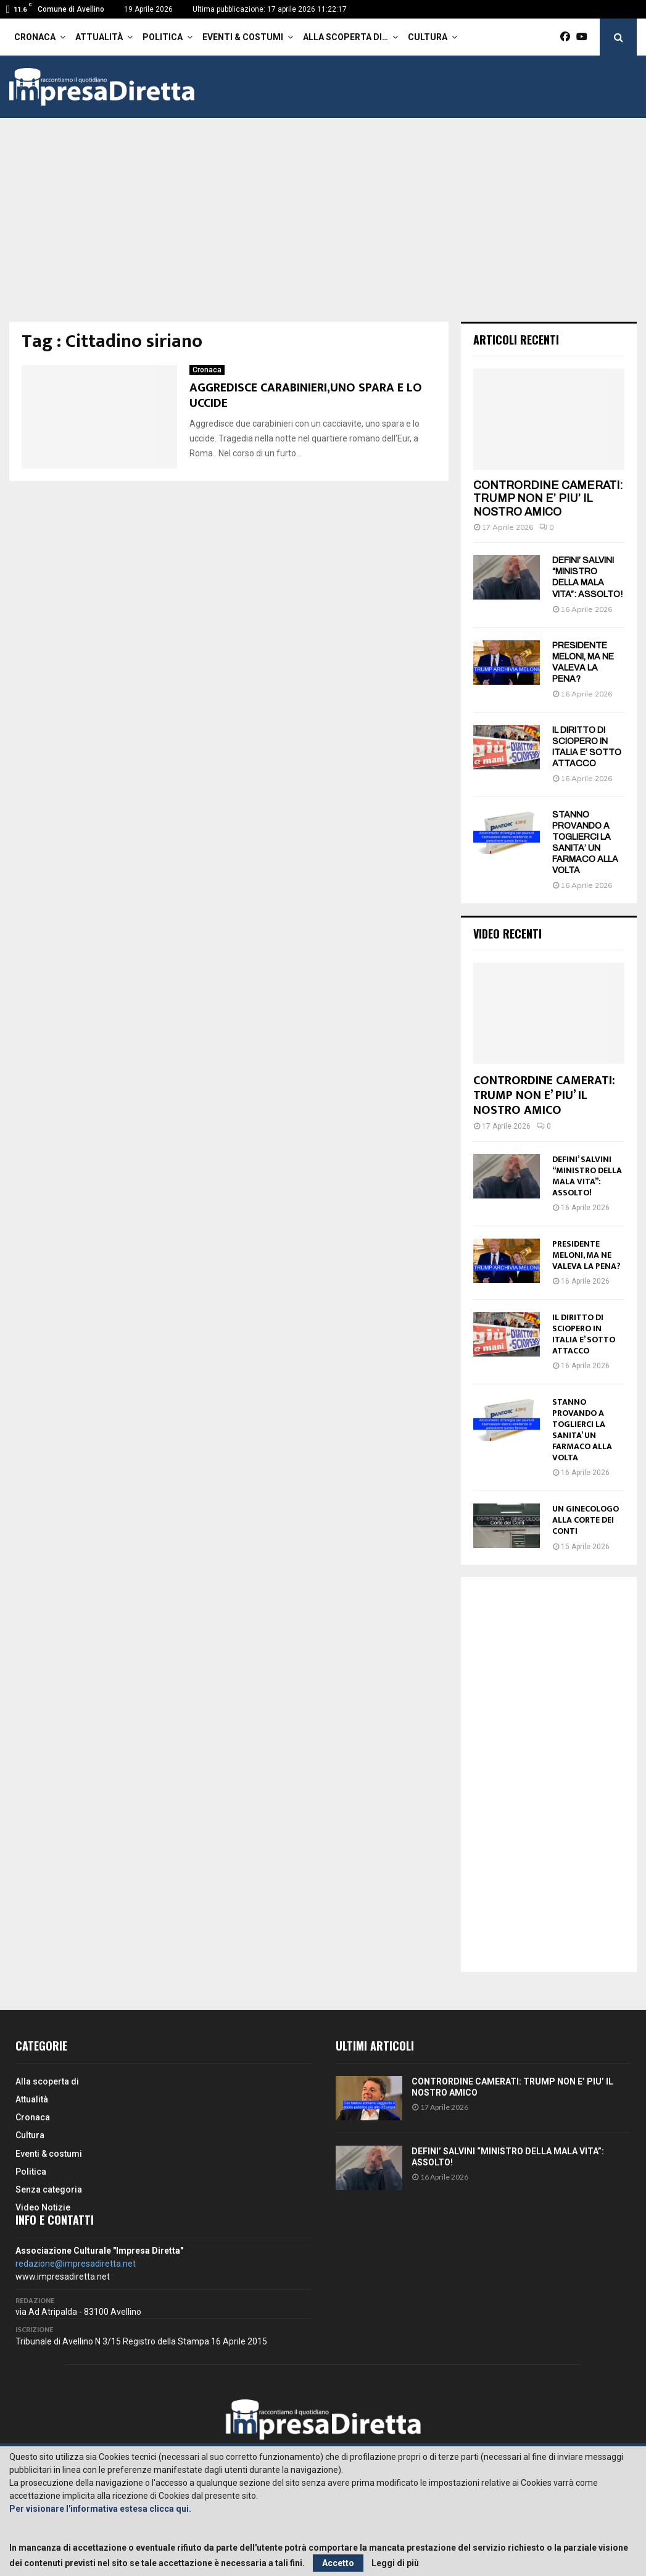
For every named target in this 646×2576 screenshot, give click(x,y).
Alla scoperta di (47, 2081)
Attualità (99, 37)
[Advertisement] (323, 229)
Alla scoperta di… (345, 37)
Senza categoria (48, 2189)
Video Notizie (42, 2207)
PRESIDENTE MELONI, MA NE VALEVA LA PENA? (586, 1255)
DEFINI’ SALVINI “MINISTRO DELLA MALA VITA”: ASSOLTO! (587, 1176)
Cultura (427, 37)
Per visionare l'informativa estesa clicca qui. (100, 2509)
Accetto (338, 2563)
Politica (163, 37)
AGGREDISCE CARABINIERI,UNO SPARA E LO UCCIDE (305, 395)
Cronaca (35, 37)
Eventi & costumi (242, 37)
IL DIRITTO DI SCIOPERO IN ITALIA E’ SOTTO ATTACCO (583, 1334)
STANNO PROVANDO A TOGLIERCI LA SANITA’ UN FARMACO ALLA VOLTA (582, 1430)
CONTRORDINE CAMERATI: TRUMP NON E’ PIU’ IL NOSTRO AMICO (548, 498)
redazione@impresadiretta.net (75, 2264)
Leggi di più (395, 2563)
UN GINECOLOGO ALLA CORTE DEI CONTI (585, 1520)
